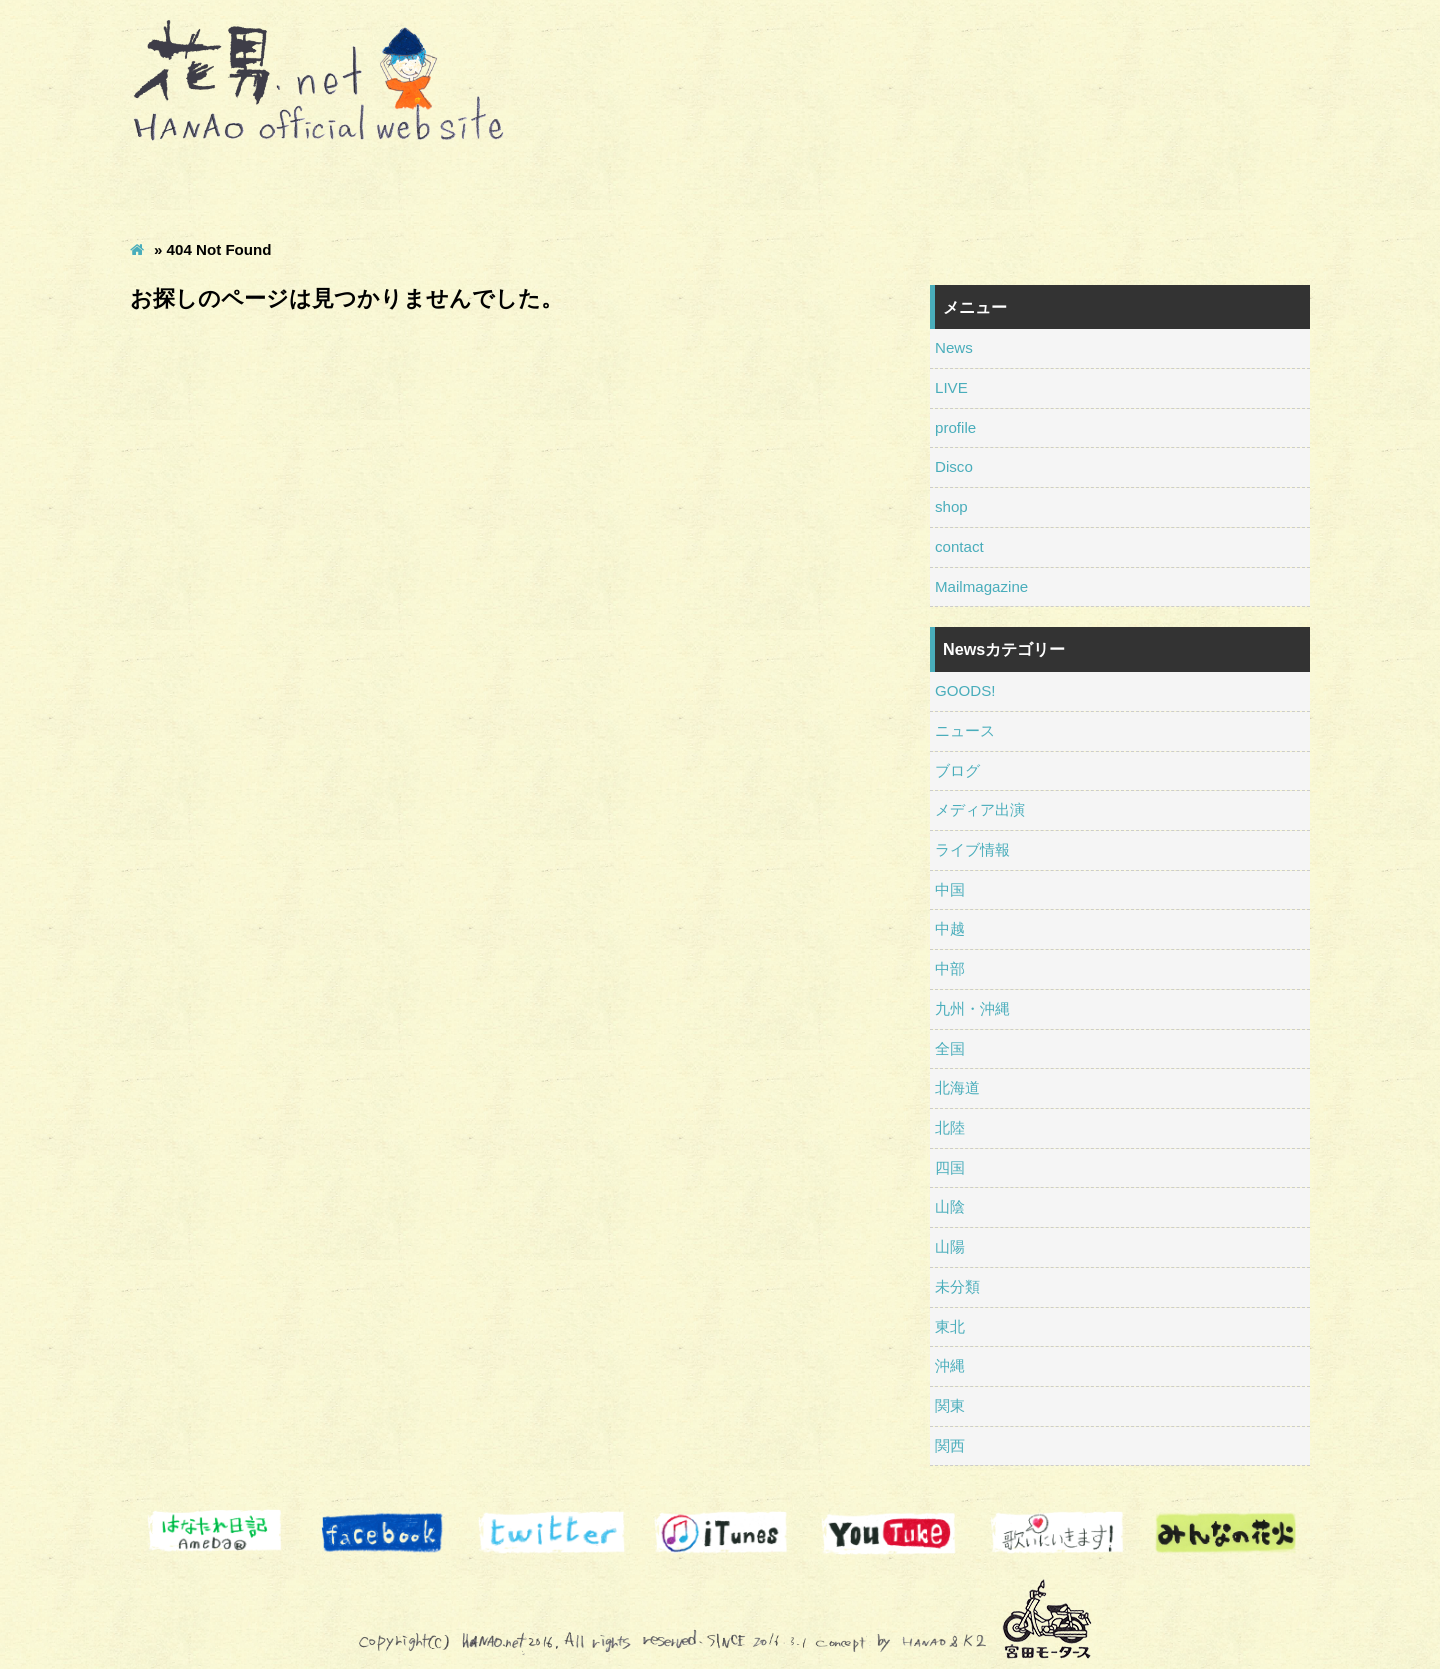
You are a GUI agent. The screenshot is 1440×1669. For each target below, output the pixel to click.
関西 (950, 1445)
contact (1057, 189)
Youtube (888, 1532)
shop (888, 189)
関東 (950, 1405)
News (214, 189)
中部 (950, 968)
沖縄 (950, 1365)
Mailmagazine (1225, 189)
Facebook (383, 1532)
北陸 (950, 1127)
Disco (720, 189)
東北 (950, 1326)
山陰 (950, 1206)
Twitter (551, 1532)
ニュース (965, 730)
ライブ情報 (972, 849)
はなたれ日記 (214, 1532)
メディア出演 (980, 809)
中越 (950, 928)
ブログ (957, 770)
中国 (950, 889)
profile (551, 189)
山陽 (950, 1246)
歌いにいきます (1057, 1532)
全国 (950, 1048)
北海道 (957, 1087)
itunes (720, 1532)
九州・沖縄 (972, 1008)
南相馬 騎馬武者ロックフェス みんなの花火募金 (1225, 1532)
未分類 (957, 1286)
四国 (950, 1167)
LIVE (383, 189)
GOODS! (965, 690)
